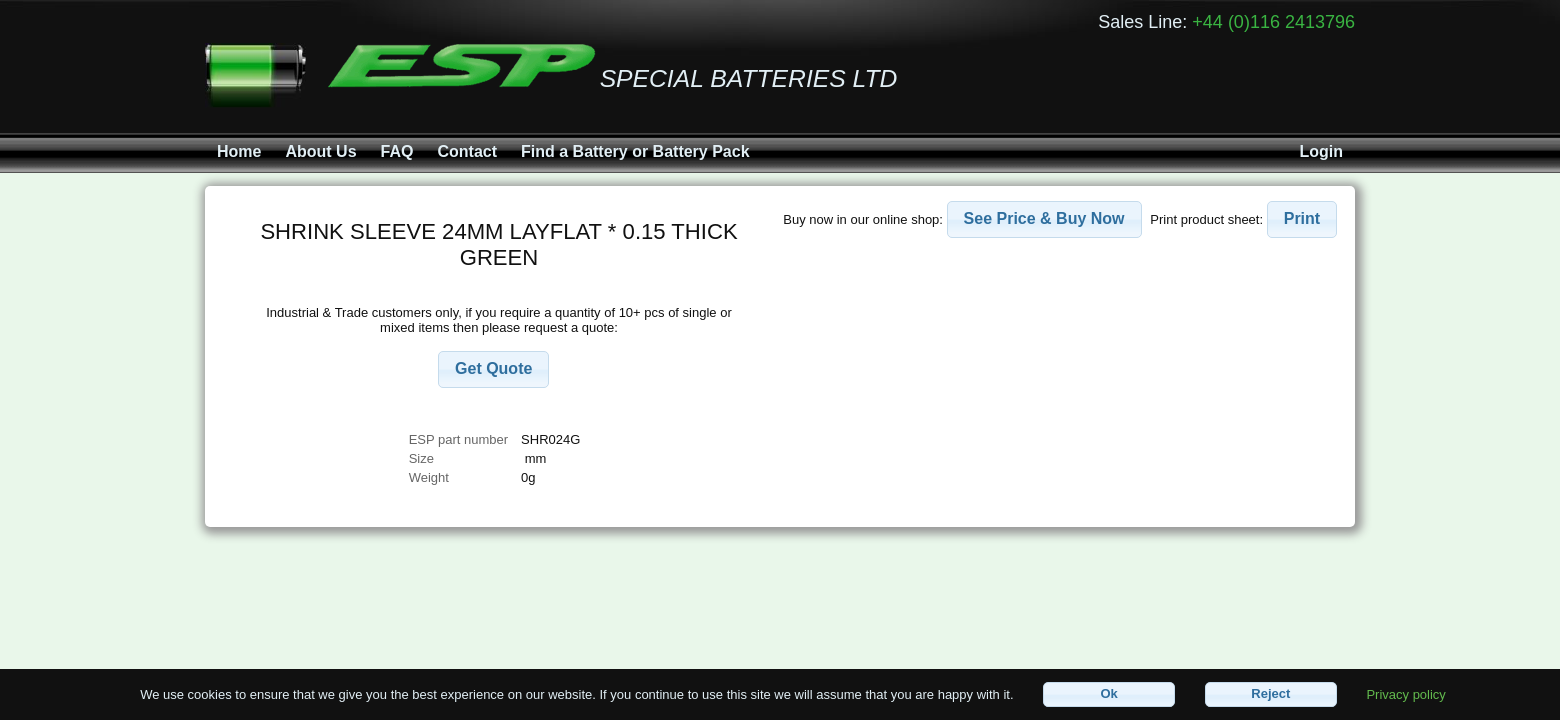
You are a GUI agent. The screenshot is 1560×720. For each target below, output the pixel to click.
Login (1321, 151)
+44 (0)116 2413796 (1273, 22)
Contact (467, 151)
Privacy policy (1405, 693)
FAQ (397, 151)
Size (423, 458)
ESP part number (458, 439)
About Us (320, 151)
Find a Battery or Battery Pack (635, 151)
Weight (429, 477)
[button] (493, 369)
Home (239, 151)
